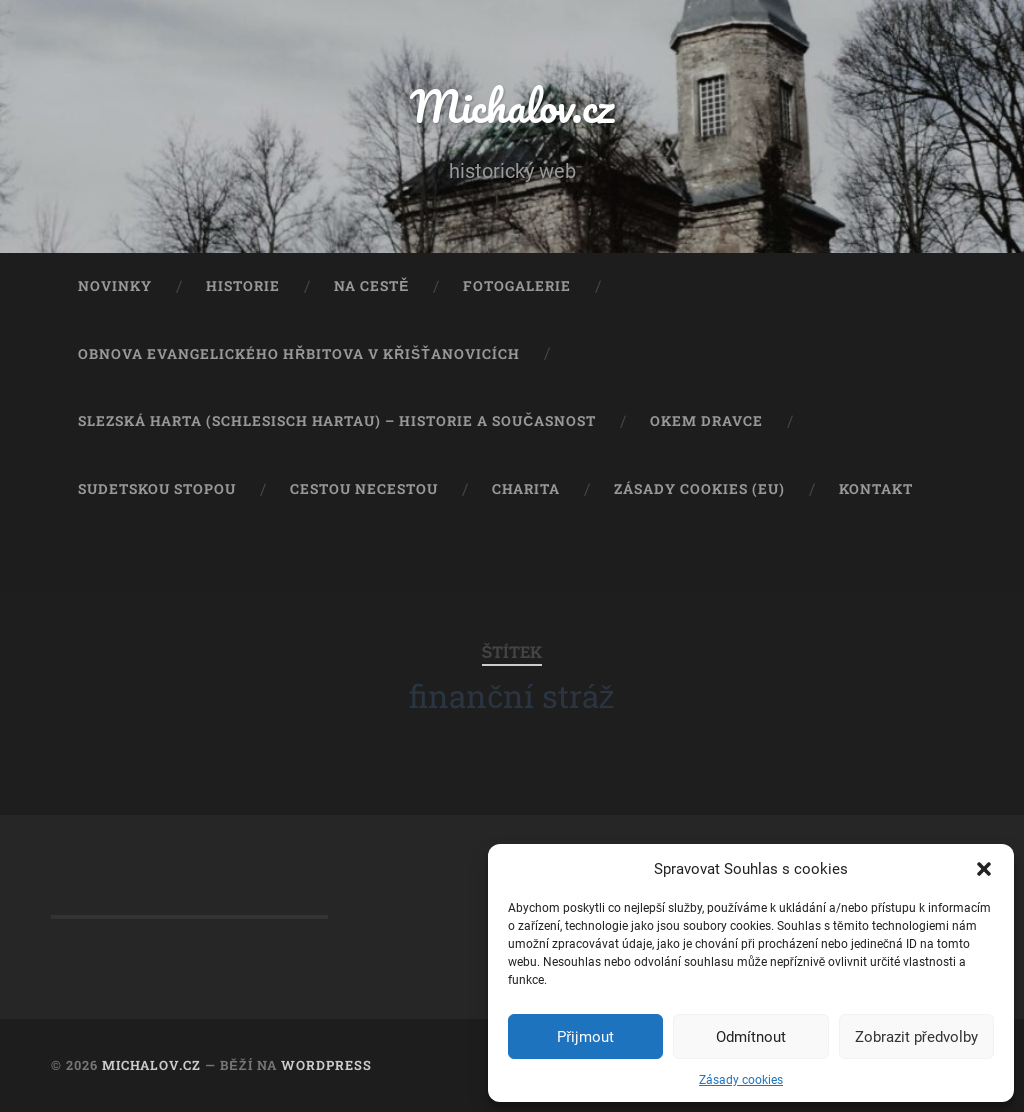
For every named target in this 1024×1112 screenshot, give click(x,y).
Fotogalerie (517, 286)
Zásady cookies (741, 1080)
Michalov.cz (512, 105)
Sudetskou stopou (157, 489)
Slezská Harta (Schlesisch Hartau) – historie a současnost (337, 421)
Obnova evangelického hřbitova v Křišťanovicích (298, 354)
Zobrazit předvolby (916, 1037)
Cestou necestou (364, 489)
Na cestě (371, 286)
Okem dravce (706, 421)
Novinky (115, 286)
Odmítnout (751, 1037)
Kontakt (876, 489)
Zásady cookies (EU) (699, 489)
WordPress (326, 1065)
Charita (526, 489)
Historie (243, 286)
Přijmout (585, 1037)
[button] (984, 869)
